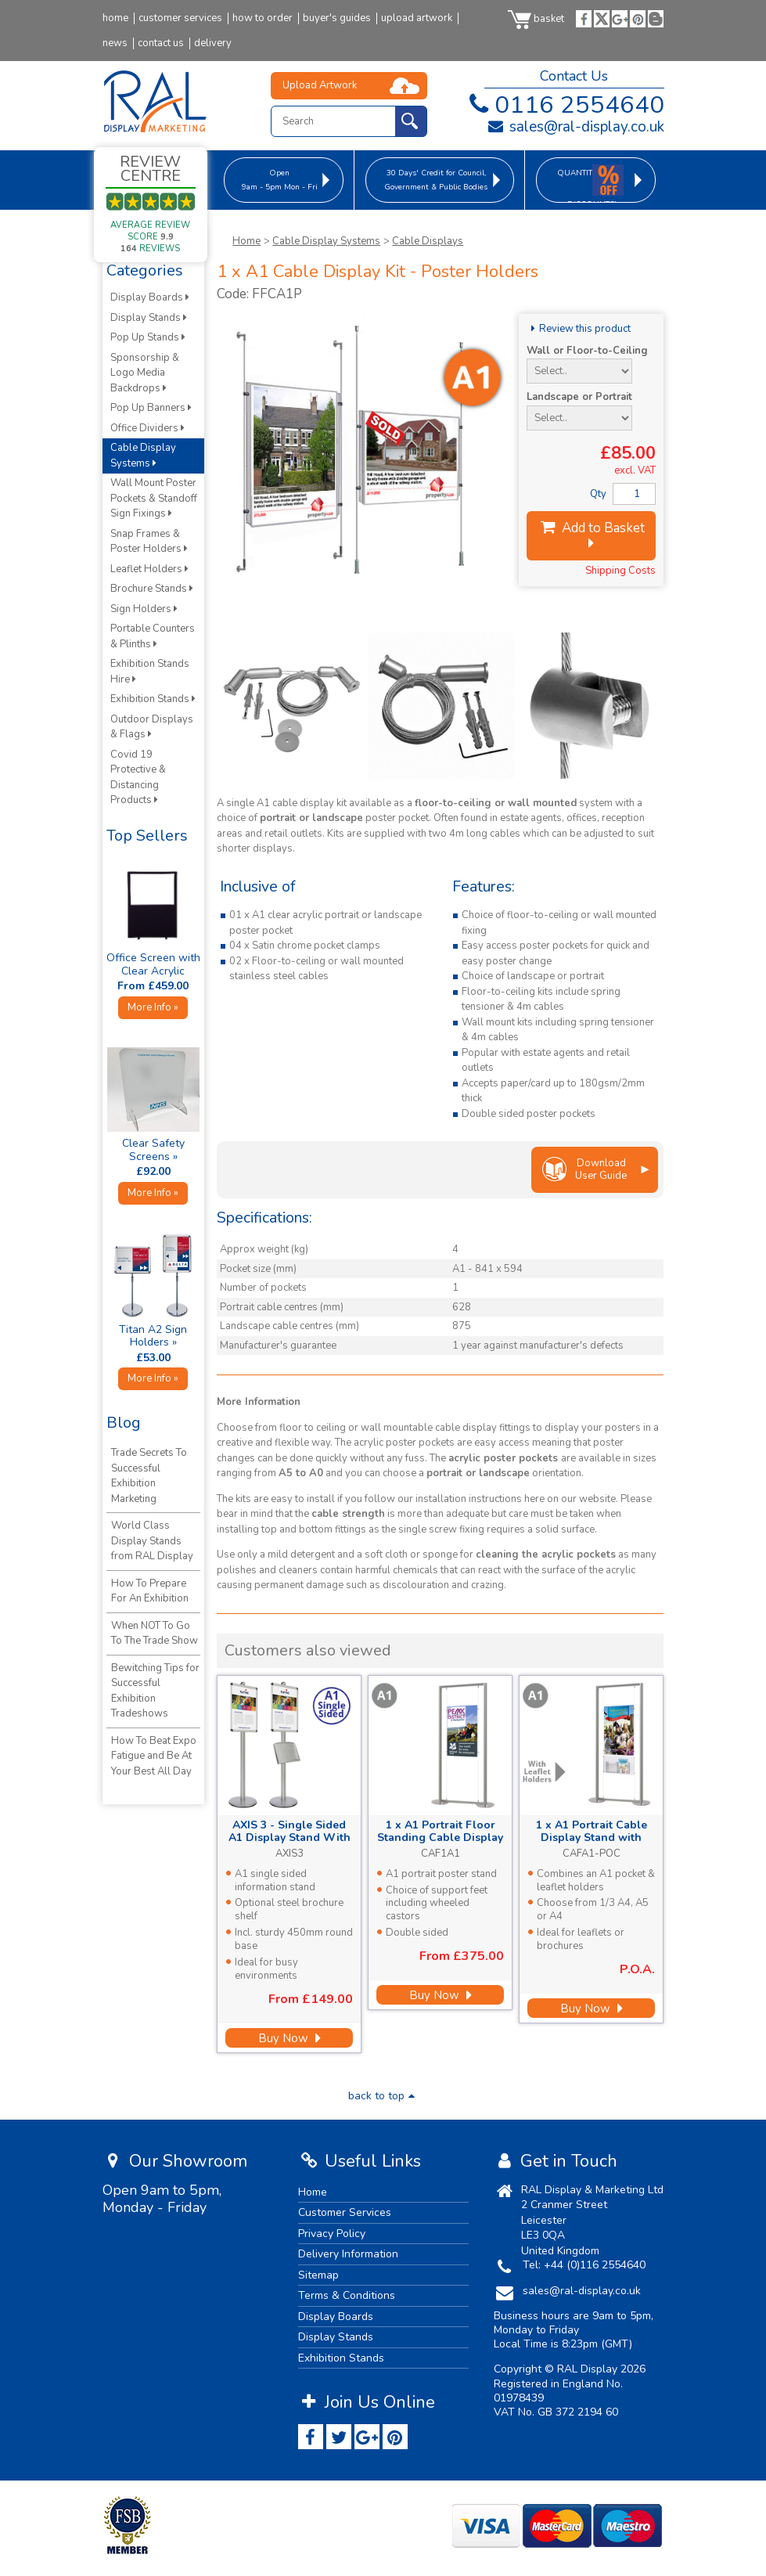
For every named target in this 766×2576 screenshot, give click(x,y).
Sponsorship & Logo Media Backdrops (144, 373)
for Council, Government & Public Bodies (435, 180)
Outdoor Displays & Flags (151, 727)
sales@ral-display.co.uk (575, 127)
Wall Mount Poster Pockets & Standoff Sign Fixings (153, 498)
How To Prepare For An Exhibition (150, 1591)
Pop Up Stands (147, 337)
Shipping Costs (620, 571)
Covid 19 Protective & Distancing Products (138, 778)
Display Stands (148, 318)
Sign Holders (144, 609)
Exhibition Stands (153, 699)
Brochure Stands (151, 589)
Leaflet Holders (149, 569)
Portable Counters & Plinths (152, 636)
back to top (383, 2095)
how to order (262, 18)
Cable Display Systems (326, 241)
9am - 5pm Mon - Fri (280, 180)
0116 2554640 (563, 104)
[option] (291, 705)
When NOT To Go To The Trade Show (154, 1633)
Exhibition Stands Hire (149, 671)
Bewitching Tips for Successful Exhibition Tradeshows (155, 1691)
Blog (123, 1422)
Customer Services (344, 2212)
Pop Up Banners (151, 408)
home (115, 18)
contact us (161, 43)
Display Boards (149, 297)
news (115, 43)
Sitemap (318, 2275)
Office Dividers (147, 428)
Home (246, 241)
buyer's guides (337, 18)
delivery (213, 43)
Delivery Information (348, 2253)
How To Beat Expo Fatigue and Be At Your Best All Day (153, 1756)
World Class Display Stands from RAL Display (152, 1541)
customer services (180, 18)
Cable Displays (427, 241)
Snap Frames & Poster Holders (149, 542)
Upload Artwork (319, 85)
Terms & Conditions (346, 2295)
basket (536, 19)
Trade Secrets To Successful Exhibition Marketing (149, 1476)
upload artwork (416, 18)
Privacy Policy (331, 2233)
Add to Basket (591, 535)
